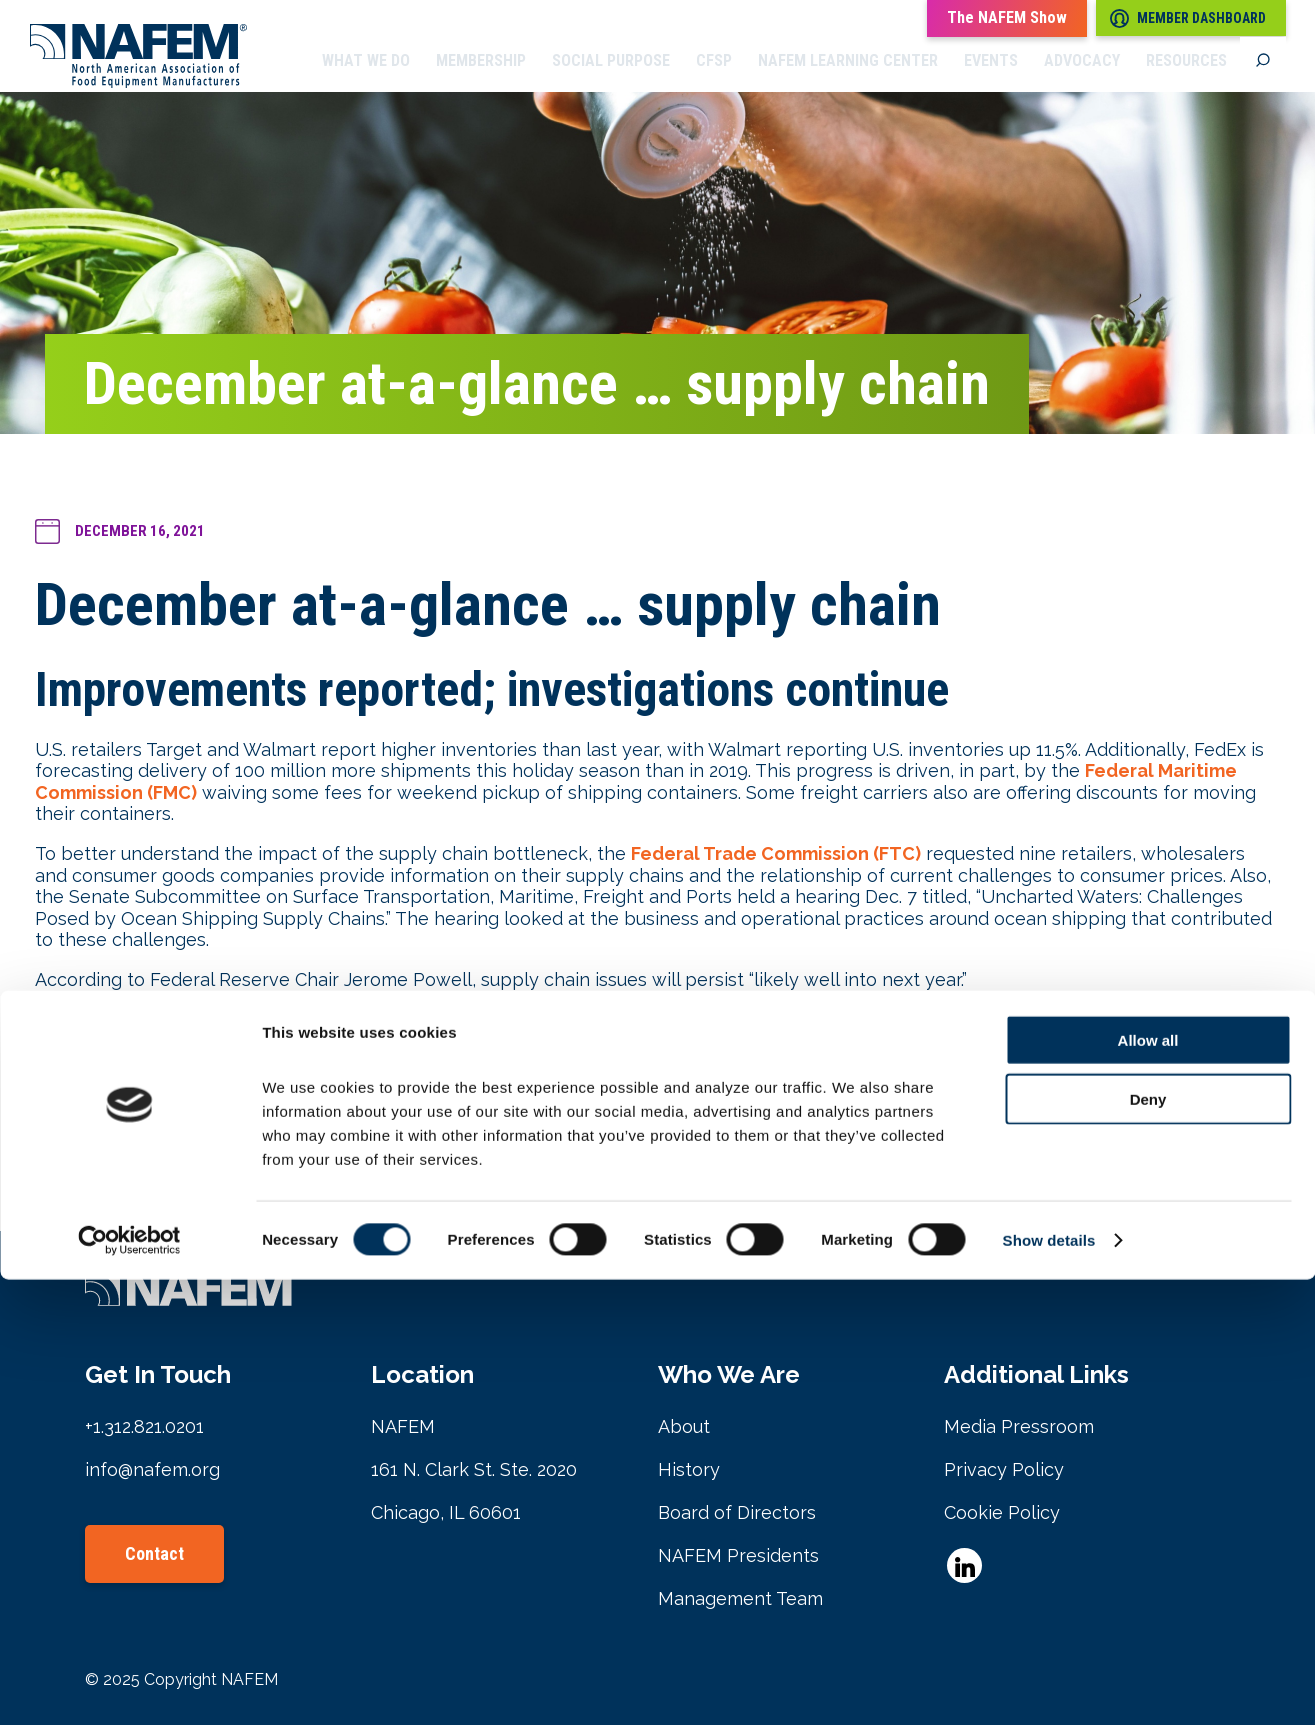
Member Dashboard (1188, 18)
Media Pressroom (1019, 1435)
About (684, 1435)
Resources (1186, 75)
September (382, 1170)
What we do (366, 75)
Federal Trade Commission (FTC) (776, 862)
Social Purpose (611, 75)
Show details (1049, 1694)
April (268, 1170)
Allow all (1148, 1494)
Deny (1148, 1553)
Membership (481, 75)
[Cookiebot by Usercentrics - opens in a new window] (129, 1695)
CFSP (714, 75)
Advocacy (1082, 75)
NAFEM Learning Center (848, 75)
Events (991, 75)
